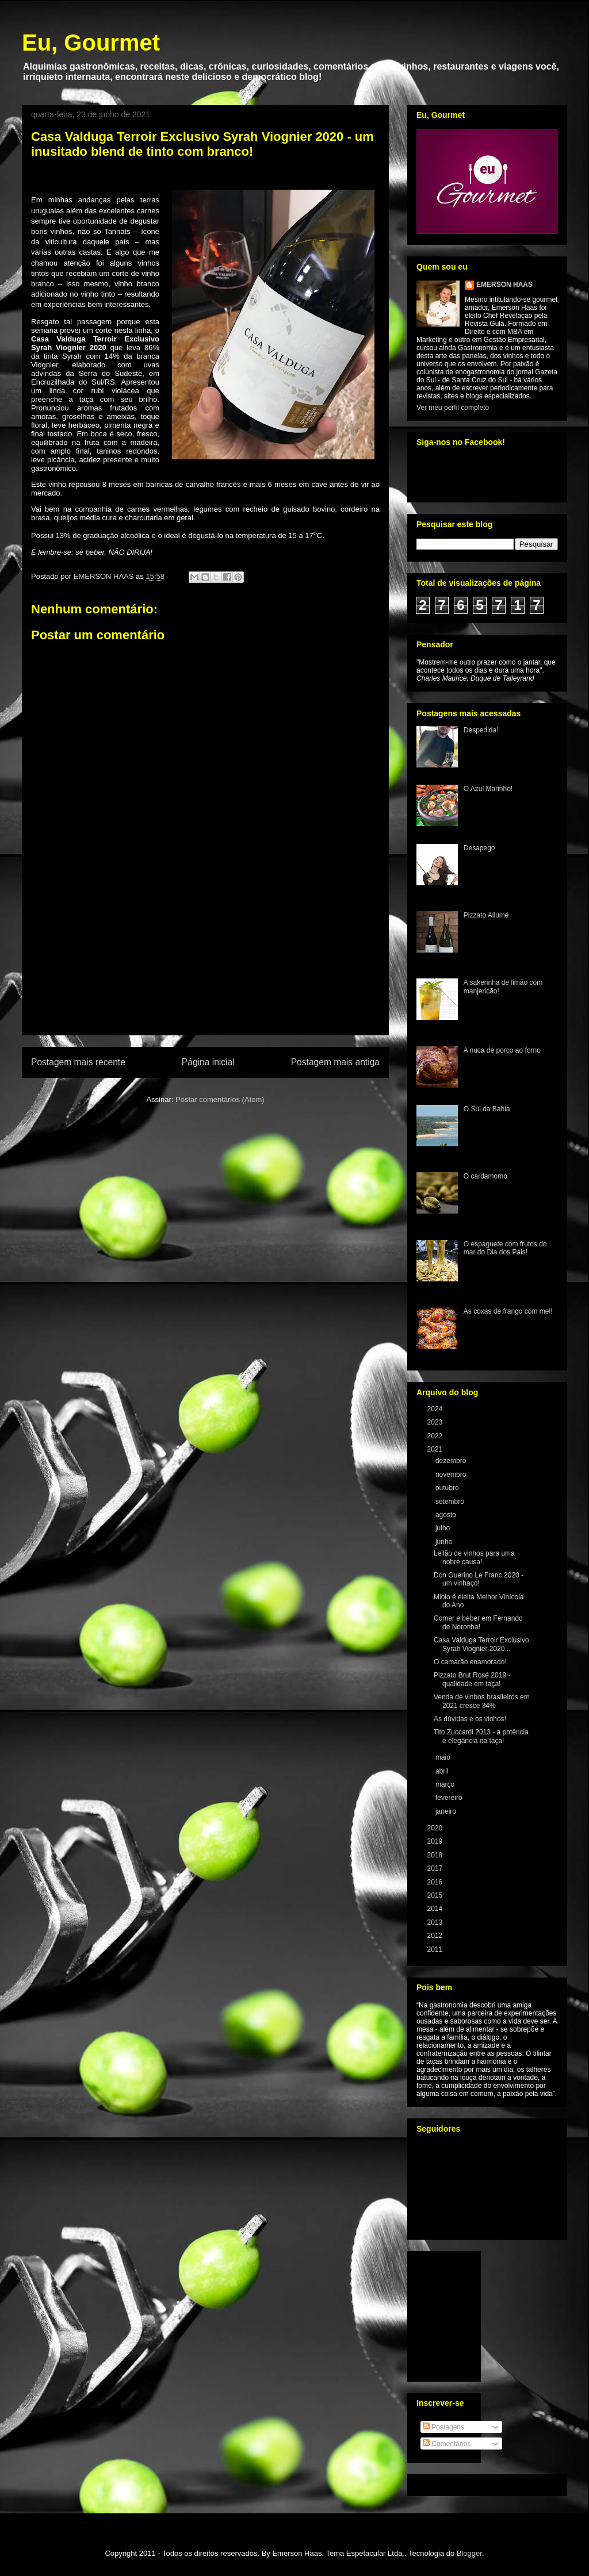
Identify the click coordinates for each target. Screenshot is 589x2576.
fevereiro (449, 1798)
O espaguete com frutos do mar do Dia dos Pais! (505, 1248)
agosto (446, 1515)
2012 (436, 1936)
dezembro (451, 1461)
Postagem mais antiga (335, 1062)
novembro (451, 1475)
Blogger (469, 2553)
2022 (436, 1436)
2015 (436, 1895)
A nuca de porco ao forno (502, 1050)
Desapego (479, 848)
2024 (436, 1409)
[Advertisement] (205, 968)
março (446, 1784)
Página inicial (208, 1062)
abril (442, 1771)
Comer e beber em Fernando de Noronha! (478, 1622)
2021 (436, 1449)
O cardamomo (485, 1176)
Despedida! (481, 730)
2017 (436, 1868)
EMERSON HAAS (504, 285)
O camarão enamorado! (470, 1662)
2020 (436, 1828)
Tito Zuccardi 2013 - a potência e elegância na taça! (481, 1736)
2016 (436, 1882)
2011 (436, 1949)
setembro (450, 1502)
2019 (436, 1841)
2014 (436, 1909)
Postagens (443, 2427)
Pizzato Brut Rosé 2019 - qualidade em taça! (472, 1679)
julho (443, 1528)
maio (443, 1757)
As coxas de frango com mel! (508, 1311)
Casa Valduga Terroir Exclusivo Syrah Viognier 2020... (481, 1644)
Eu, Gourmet (91, 42)
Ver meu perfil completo (452, 408)
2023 (436, 1422)
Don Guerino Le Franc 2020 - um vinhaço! (478, 1579)
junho (444, 1542)
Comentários (447, 2444)
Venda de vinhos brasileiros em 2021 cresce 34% (482, 1701)
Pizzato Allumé (486, 915)
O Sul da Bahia (487, 1109)
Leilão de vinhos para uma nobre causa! (474, 1557)
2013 (436, 1922)
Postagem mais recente (78, 1062)
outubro (448, 1488)
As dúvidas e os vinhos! (470, 1719)
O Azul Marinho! (488, 789)
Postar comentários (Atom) (220, 1099)
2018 (436, 1855)
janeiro (446, 1811)
